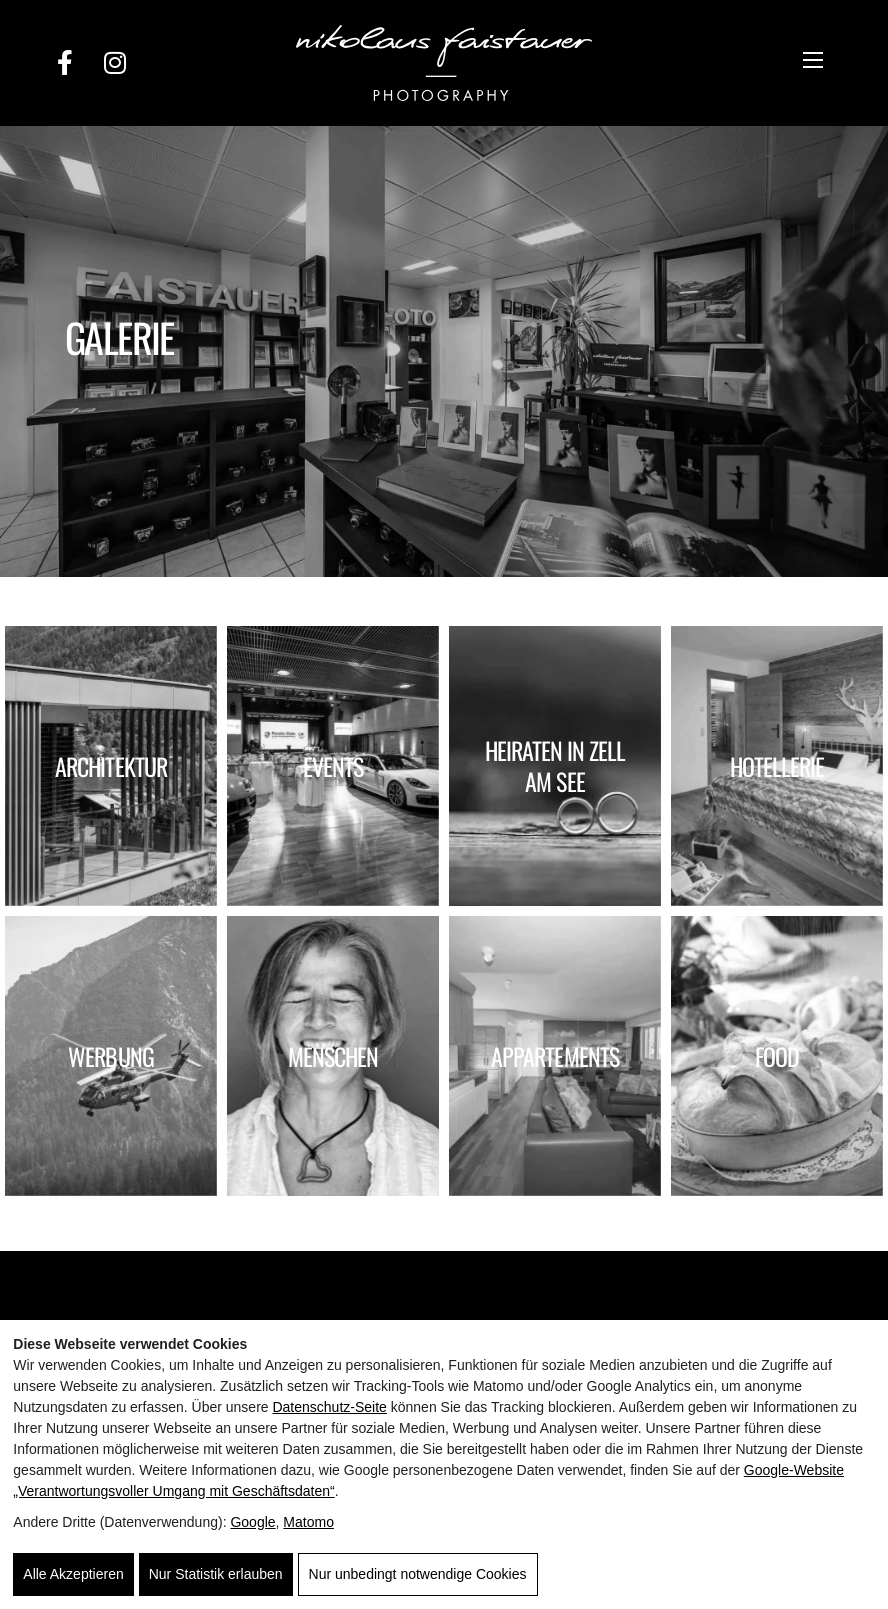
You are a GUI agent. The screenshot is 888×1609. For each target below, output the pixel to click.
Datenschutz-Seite (329, 1407)
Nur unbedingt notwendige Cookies (418, 1574)
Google (252, 1522)
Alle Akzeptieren (73, 1574)
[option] (444, 351)
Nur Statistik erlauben (216, 1574)
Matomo (308, 1522)
